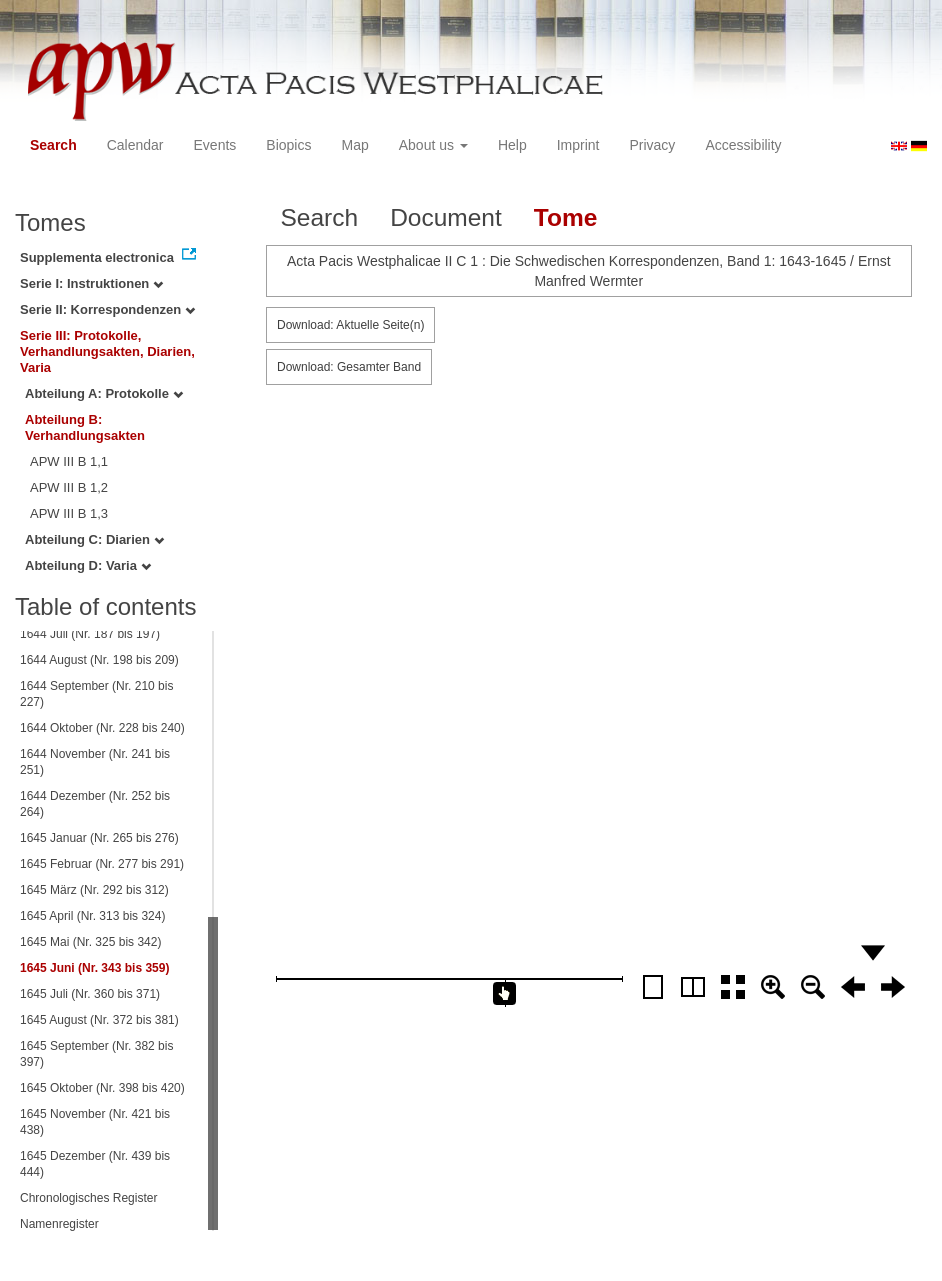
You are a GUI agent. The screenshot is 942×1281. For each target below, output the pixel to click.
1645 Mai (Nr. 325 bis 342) (90, 942)
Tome (566, 217)
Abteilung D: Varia (88, 565)
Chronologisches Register (88, 1198)
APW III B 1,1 (69, 461)
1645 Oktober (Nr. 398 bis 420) (102, 1088)
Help (512, 145)
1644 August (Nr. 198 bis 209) (99, 660)
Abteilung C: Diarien (94, 539)
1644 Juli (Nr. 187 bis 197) (90, 634)
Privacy (652, 145)
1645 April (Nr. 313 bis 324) (92, 916)
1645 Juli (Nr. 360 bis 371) (90, 994)
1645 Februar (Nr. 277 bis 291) (102, 864)
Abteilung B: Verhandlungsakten (85, 427)
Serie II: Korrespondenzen (107, 309)
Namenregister (59, 1224)
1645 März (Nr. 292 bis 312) (94, 890)
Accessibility (743, 145)
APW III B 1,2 (69, 487)
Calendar (135, 145)
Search (53, 145)
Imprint (578, 145)
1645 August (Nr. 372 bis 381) (99, 1020)
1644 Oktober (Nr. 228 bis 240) (102, 728)
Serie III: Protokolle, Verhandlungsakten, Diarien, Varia (107, 351)
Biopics (288, 145)
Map (354, 145)
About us (433, 145)
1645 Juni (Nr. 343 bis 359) (94, 968)
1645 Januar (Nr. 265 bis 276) (99, 838)
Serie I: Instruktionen (91, 283)
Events (215, 145)
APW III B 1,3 (69, 513)
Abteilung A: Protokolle (104, 393)
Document (446, 217)
